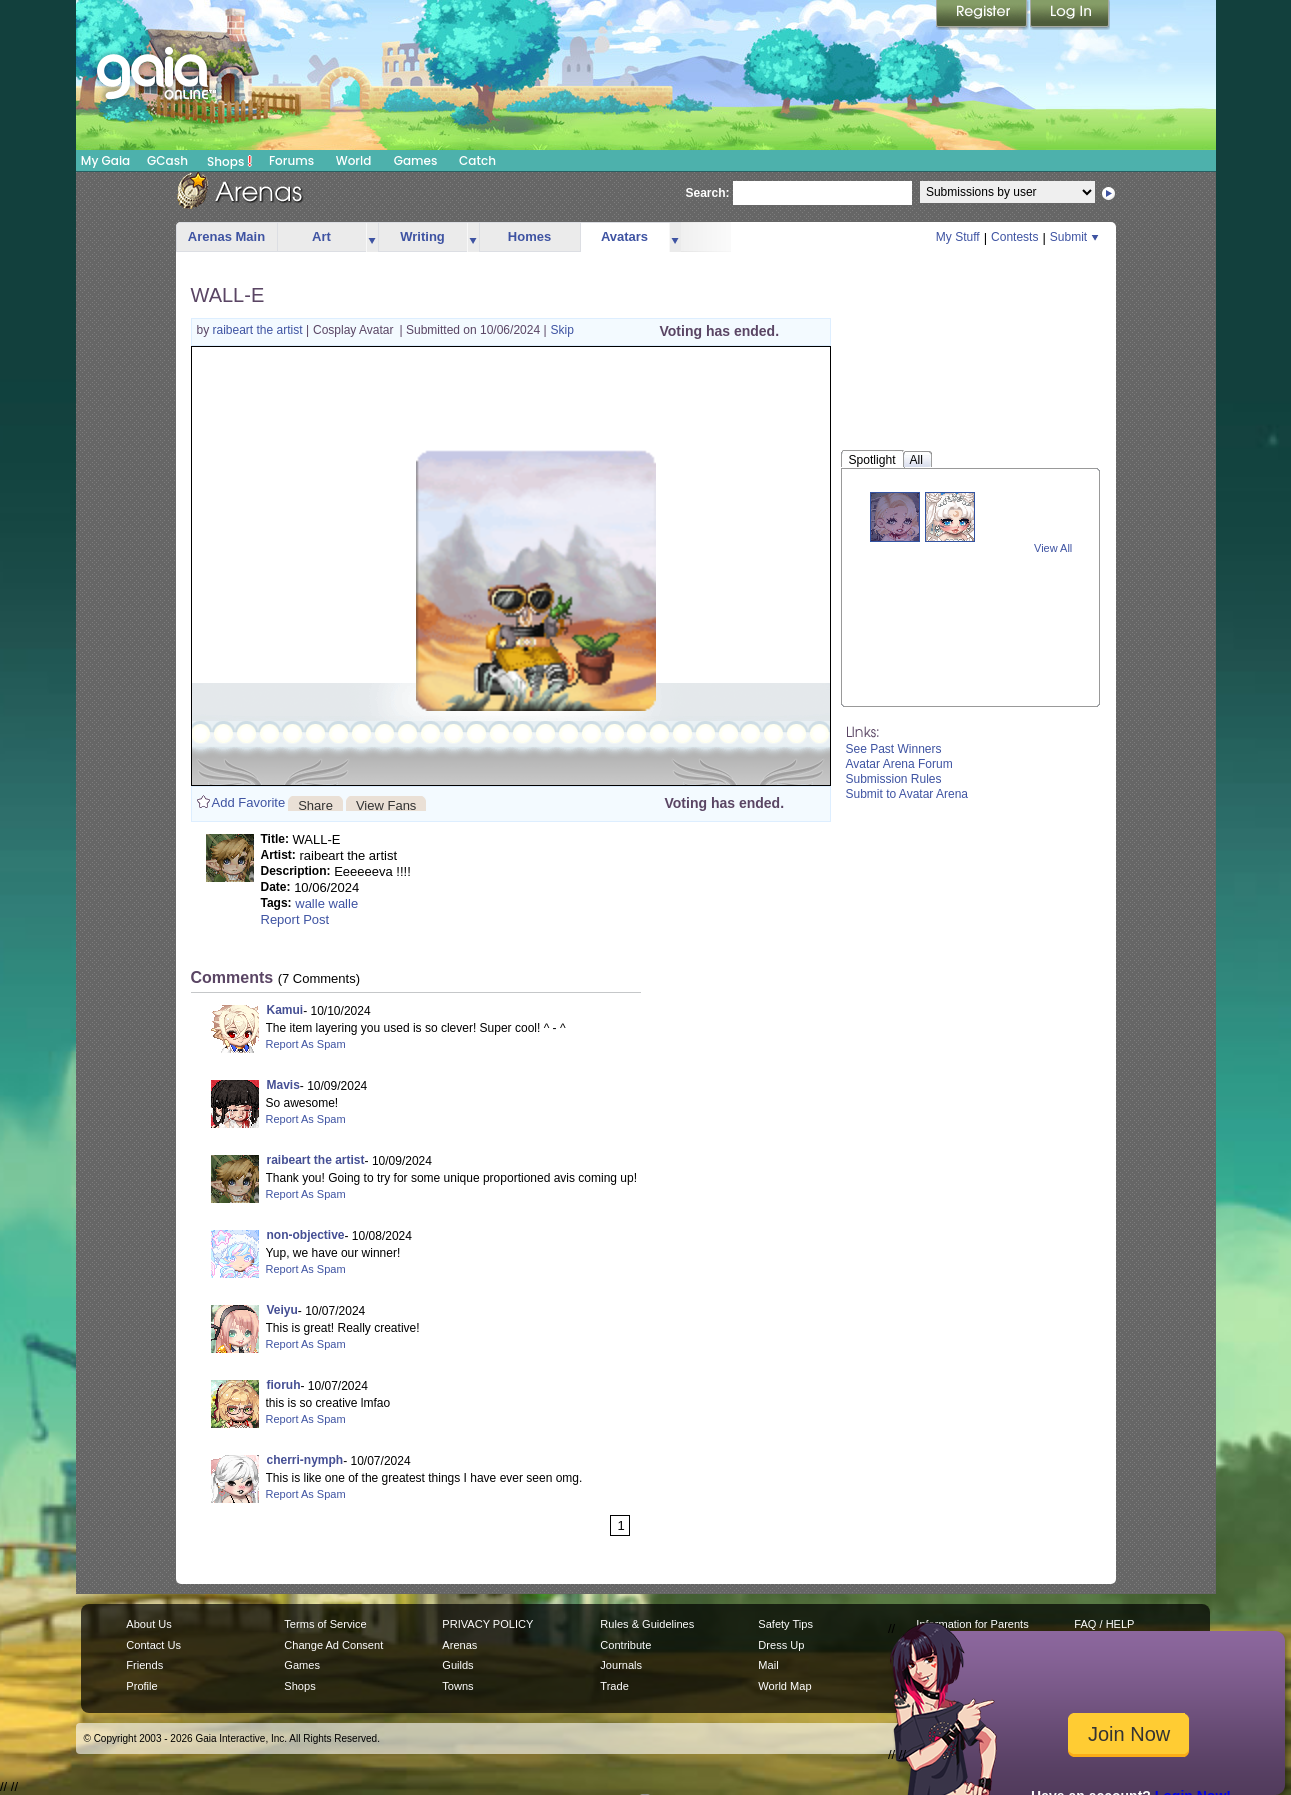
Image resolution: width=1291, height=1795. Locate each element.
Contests (1014, 237)
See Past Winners (894, 749)
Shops (229, 161)
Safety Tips (785, 1624)
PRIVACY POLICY (487, 1624)
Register (983, 15)
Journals (621, 1665)
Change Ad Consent (333, 1645)
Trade (614, 1686)
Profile (141, 1686)
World (354, 160)
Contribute (625, 1645)
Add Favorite (249, 802)
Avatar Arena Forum (899, 764)
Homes (529, 236)
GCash (167, 160)
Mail (768, 1665)
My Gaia (105, 160)
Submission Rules (894, 779)
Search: (708, 193)
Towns (457, 1686)
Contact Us (153, 1645)
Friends (144, 1665)
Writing (422, 236)
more (372, 237)
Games (416, 160)
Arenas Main (226, 236)
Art (321, 236)
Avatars (624, 236)
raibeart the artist (259, 330)
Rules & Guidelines (647, 1624)
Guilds (457, 1665)
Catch (477, 160)
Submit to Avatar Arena (907, 794)
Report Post (295, 919)
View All (1053, 548)
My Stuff (958, 237)
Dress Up (781, 1645)
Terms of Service (325, 1624)
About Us (148, 1624)
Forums (291, 160)
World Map (784, 1686)
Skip (562, 330)
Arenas (459, 1645)
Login (1070, 15)
